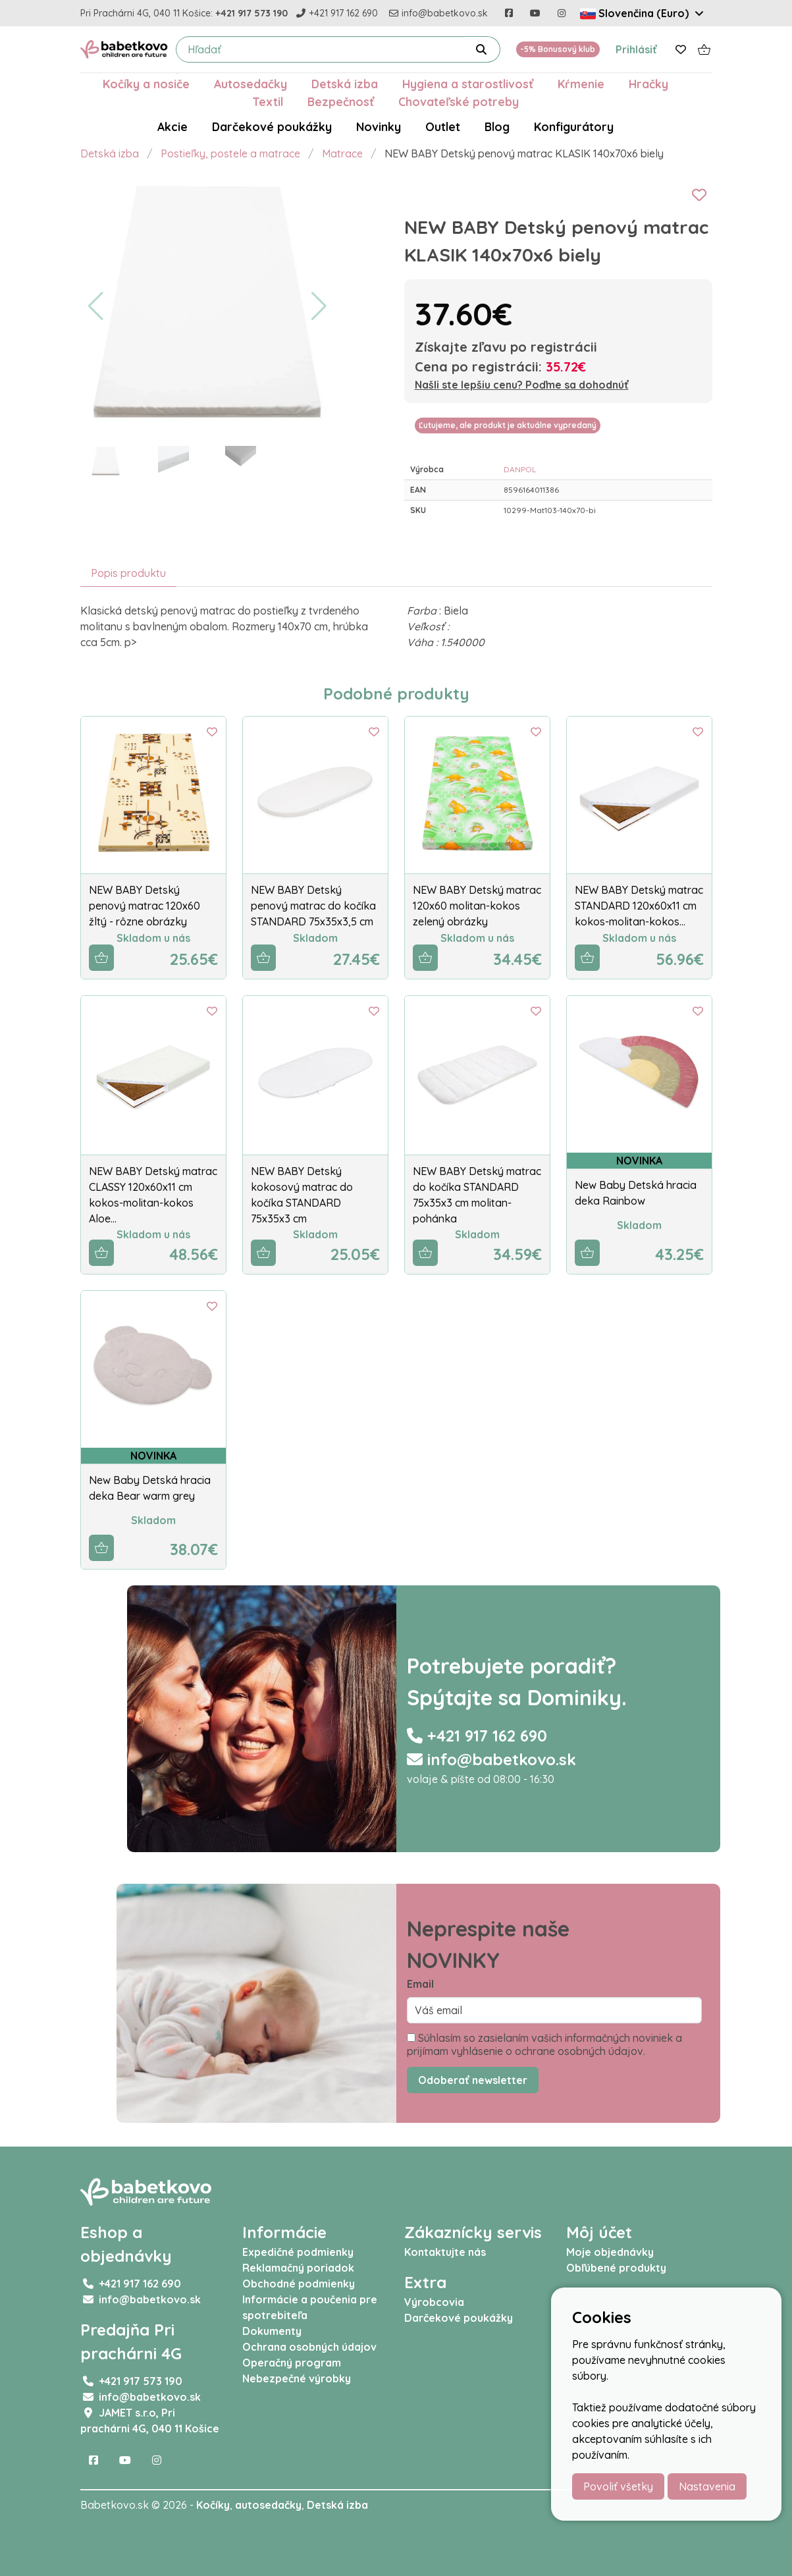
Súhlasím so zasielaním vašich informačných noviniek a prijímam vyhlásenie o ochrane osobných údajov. (544, 2044)
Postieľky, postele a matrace (230, 153)
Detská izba (344, 83)
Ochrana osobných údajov (309, 2346)
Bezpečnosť (340, 101)
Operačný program (291, 2362)
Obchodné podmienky (298, 2283)
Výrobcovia (434, 2302)
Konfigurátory (574, 126)
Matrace (342, 153)
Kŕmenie (581, 83)
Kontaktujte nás (445, 2252)
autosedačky (268, 2504)
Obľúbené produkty (616, 2267)
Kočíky (213, 2504)
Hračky (648, 83)
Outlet (442, 126)
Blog (497, 126)
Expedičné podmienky (298, 2252)
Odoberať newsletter (472, 2080)
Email (420, 1983)
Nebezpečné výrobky (296, 2378)
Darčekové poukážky (272, 126)
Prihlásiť (636, 49)
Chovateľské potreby (458, 101)
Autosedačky (250, 83)
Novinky (378, 126)
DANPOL (520, 469)
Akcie (172, 126)
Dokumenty (272, 2331)
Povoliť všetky (618, 2486)
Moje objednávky (610, 2252)
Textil (267, 101)
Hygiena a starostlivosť (467, 83)
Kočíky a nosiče (146, 83)
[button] (96, 306)
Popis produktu (128, 573)
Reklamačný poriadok (298, 2267)
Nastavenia (707, 2486)
